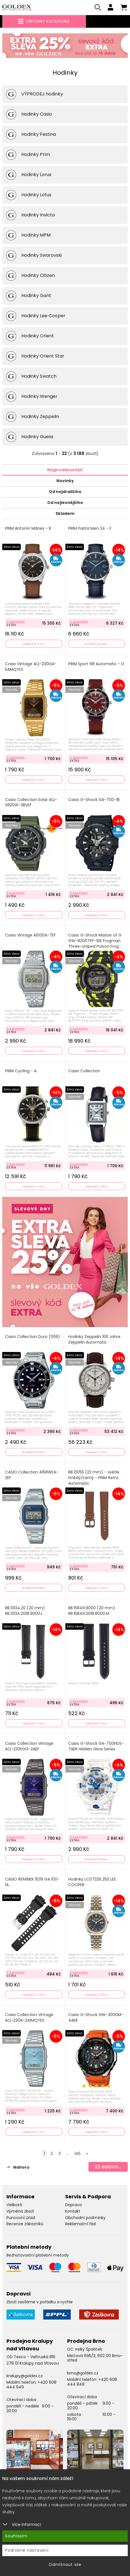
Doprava (73, 2205)
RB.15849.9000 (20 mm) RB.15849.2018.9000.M (91, 1610)
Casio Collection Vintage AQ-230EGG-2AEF (29, 1746)
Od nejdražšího (65, 491)
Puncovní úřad (20, 2217)
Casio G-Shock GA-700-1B (94, 799)
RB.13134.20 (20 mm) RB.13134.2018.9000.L (25, 1610)
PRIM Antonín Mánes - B (28, 528)
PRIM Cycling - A (21, 1071)
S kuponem (16, 621)
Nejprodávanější (65, 470)
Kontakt (72, 2211)
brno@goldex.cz (82, 2373)
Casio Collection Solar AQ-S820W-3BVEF (31, 802)
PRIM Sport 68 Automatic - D (96, 664)
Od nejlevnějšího (65, 502)
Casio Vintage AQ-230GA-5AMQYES (30, 666)
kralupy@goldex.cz (24, 2376)
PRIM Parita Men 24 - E (89, 528)
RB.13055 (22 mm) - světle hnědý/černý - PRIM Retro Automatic (93, 1478)
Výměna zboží (20, 2211)
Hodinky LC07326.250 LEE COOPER (92, 1882)
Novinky (65, 481)
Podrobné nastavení (27, 2550)
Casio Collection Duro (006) (32, 1336)
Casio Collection (84, 1071)
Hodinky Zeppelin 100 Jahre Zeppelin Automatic (94, 1339)
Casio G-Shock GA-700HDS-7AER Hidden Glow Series (96, 1746)
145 (77, 2153)
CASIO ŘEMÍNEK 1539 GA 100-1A (32, 1882)
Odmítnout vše (65, 2564)
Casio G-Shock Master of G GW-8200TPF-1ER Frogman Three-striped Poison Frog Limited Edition (95, 943)
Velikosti (14, 2205)
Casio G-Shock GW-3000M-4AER (95, 2017)
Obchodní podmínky (85, 2217)
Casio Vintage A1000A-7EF (30, 935)
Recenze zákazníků (25, 2224)
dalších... (108, 2167)
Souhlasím (16, 2536)
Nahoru (18, 2167)
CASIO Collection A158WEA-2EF (31, 1475)
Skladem (65, 513)
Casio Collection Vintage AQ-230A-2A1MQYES (29, 2017)
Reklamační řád (80, 2224)
